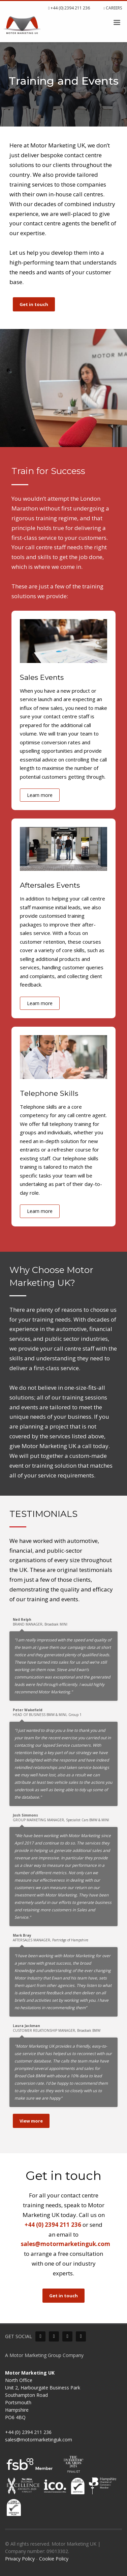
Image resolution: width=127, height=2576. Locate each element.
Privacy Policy (20, 2558)
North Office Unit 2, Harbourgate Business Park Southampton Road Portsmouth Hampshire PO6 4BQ (42, 2395)
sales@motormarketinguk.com (65, 2244)
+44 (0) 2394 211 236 (69, 8)
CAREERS (112, 8)
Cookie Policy (53, 2558)
